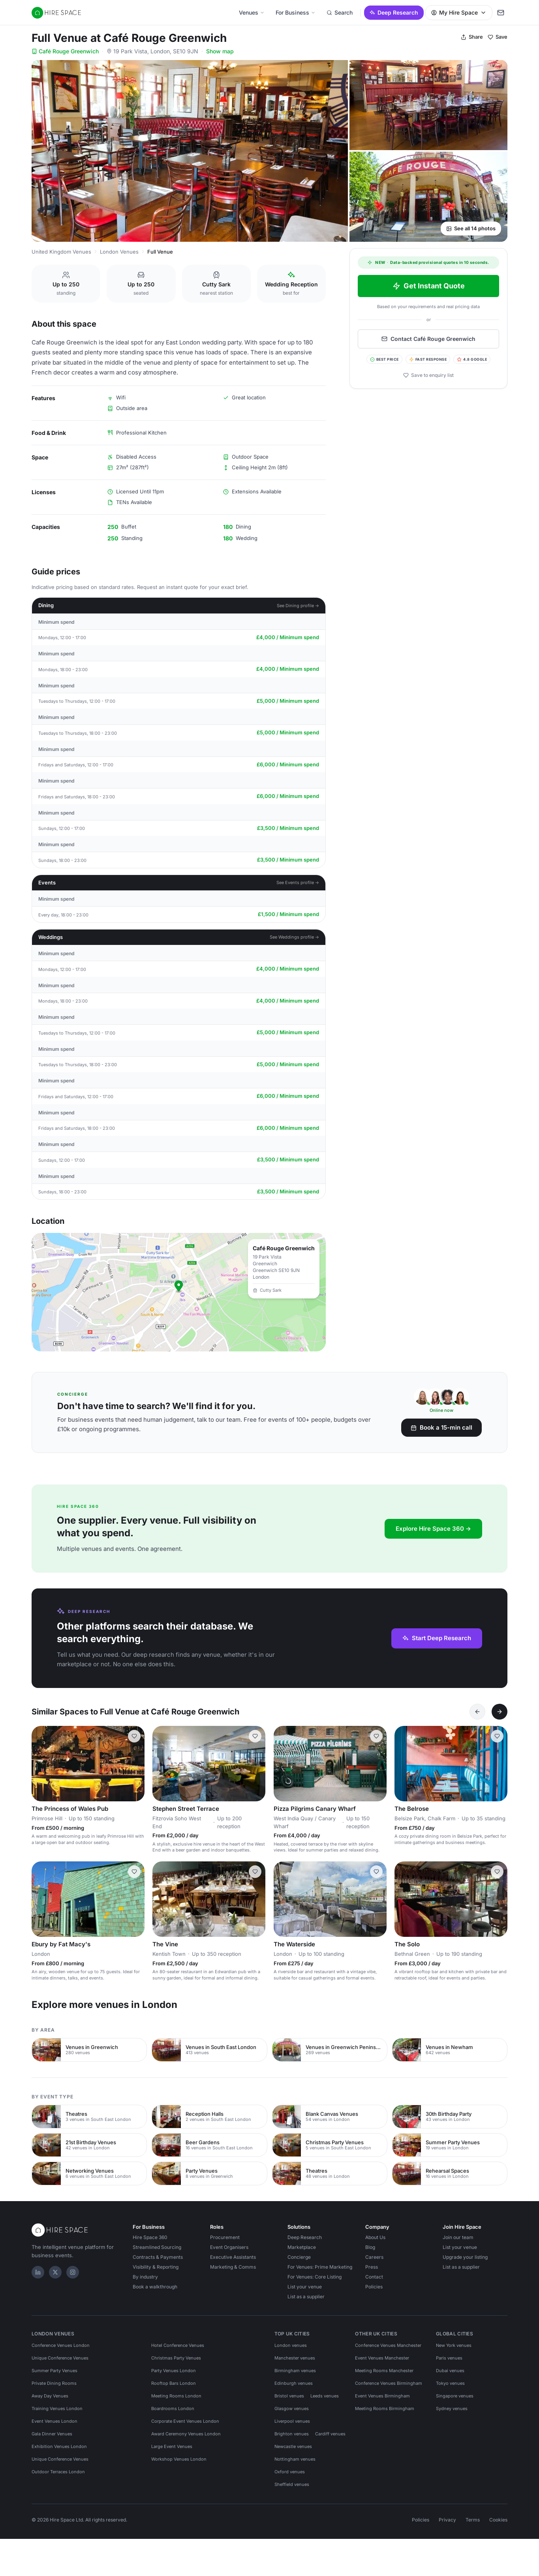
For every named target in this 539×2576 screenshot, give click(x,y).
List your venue (304, 2287)
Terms (473, 2520)
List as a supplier (306, 2296)
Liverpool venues (292, 2421)
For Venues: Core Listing (314, 2277)
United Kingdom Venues (61, 251)
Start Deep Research (436, 1638)
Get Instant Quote (429, 286)
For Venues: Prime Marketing (319, 2267)
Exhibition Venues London (59, 2446)
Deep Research (394, 12)
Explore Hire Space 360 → (433, 1528)
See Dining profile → (298, 605)
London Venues (119, 251)
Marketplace (301, 2247)
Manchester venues (294, 2358)
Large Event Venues (171, 2446)
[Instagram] (72, 2272)
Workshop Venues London (179, 2459)
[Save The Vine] (255, 1871)
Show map (220, 51)
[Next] (499, 1712)
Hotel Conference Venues (177, 2345)
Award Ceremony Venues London (186, 2434)
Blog (370, 2247)
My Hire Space (458, 12)
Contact (374, 2277)
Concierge (299, 2257)
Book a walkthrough (155, 2287)
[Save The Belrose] (497, 1736)
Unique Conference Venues (60, 2358)
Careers (374, 2257)
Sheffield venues (291, 2484)
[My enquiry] (500, 12)
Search (340, 12)
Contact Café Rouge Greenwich (428, 338)
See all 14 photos (471, 228)
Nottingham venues (295, 2459)
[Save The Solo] (497, 1871)
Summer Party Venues (54, 2370)
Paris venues (449, 2358)
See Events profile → (297, 882)
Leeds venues (324, 2396)
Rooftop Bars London (173, 2383)
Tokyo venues (450, 2383)
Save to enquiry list (428, 375)
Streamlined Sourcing (157, 2247)
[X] (55, 2272)
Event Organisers (229, 2247)
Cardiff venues (330, 2434)
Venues (252, 12)
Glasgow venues (291, 2408)
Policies (374, 2287)
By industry (145, 2277)
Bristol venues (289, 2396)
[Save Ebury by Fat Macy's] (134, 1871)
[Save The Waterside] (376, 1871)
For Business (296, 12)
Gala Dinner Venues (52, 2434)
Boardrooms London (172, 2408)
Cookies (498, 2520)
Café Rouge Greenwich (65, 51)
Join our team (458, 2237)
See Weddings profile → (294, 937)
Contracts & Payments (158, 2257)
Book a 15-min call (441, 1427)
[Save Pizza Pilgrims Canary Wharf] (376, 1736)
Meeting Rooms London (176, 2396)
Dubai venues (450, 2370)
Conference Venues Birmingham (388, 2383)
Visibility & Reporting (155, 2267)
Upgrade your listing (465, 2257)
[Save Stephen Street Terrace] (255, 1736)
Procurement (225, 2237)
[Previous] (477, 1712)
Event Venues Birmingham (382, 2396)
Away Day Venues (50, 2396)
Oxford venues (289, 2471)
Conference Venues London (61, 2345)
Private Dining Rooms (54, 2383)
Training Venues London (57, 2408)
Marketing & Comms (233, 2267)
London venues (290, 2345)
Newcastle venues (293, 2446)
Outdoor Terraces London (58, 2471)
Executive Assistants (233, 2257)
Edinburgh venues (293, 2383)
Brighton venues (291, 2434)
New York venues (453, 2345)
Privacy (447, 2520)
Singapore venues (454, 2396)
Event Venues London (54, 2421)
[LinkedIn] (38, 2272)
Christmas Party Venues (176, 2358)
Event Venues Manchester (382, 2358)
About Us (375, 2237)
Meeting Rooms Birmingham (384, 2408)
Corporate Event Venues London (185, 2421)
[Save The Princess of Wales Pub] (134, 1736)
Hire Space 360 (150, 2237)
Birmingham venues (295, 2370)
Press (371, 2267)
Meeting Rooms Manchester (384, 2370)
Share (472, 37)
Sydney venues (452, 2408)
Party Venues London (173, 2370)
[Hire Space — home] (56, 13)
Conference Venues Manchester (388, 2345)
